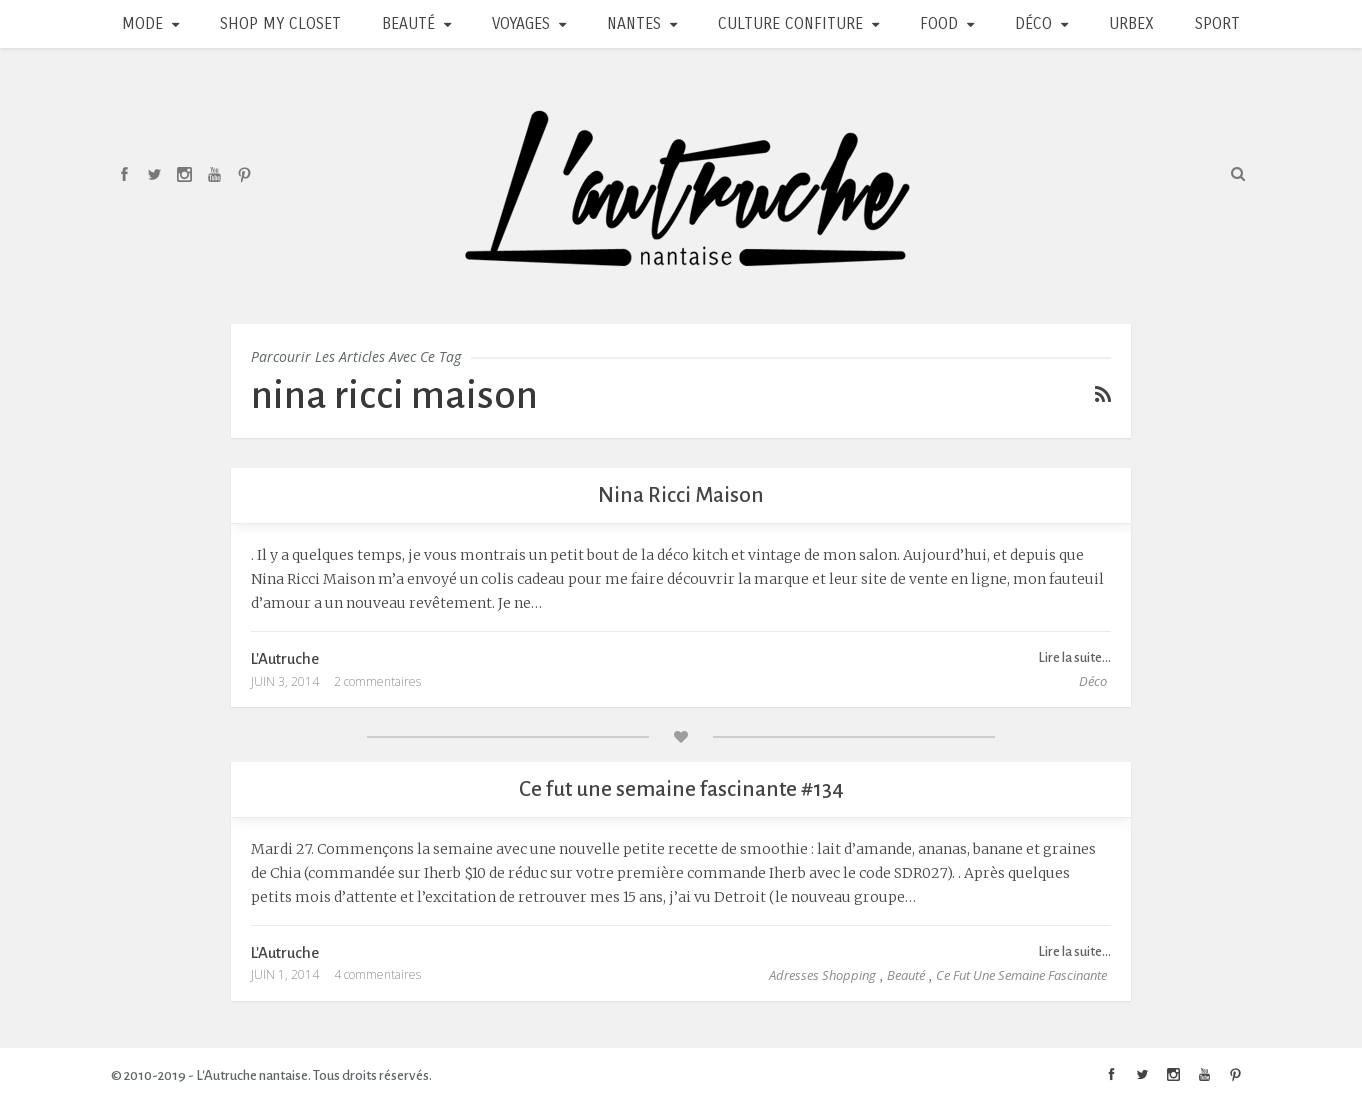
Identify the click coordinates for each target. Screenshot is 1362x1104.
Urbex (1131, 23)
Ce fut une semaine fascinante (1021, 975)
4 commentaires (377, 974)
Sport (1217, 23)
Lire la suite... (1074, 657)
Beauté (408, 23)
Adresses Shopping (822, 975)
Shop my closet (280, 23)
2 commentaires (377, 681)
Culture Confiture (790, 23)
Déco (1033, 23)
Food (939, 23)
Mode (142, 23)
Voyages (521, 23)
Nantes (634, 23)
